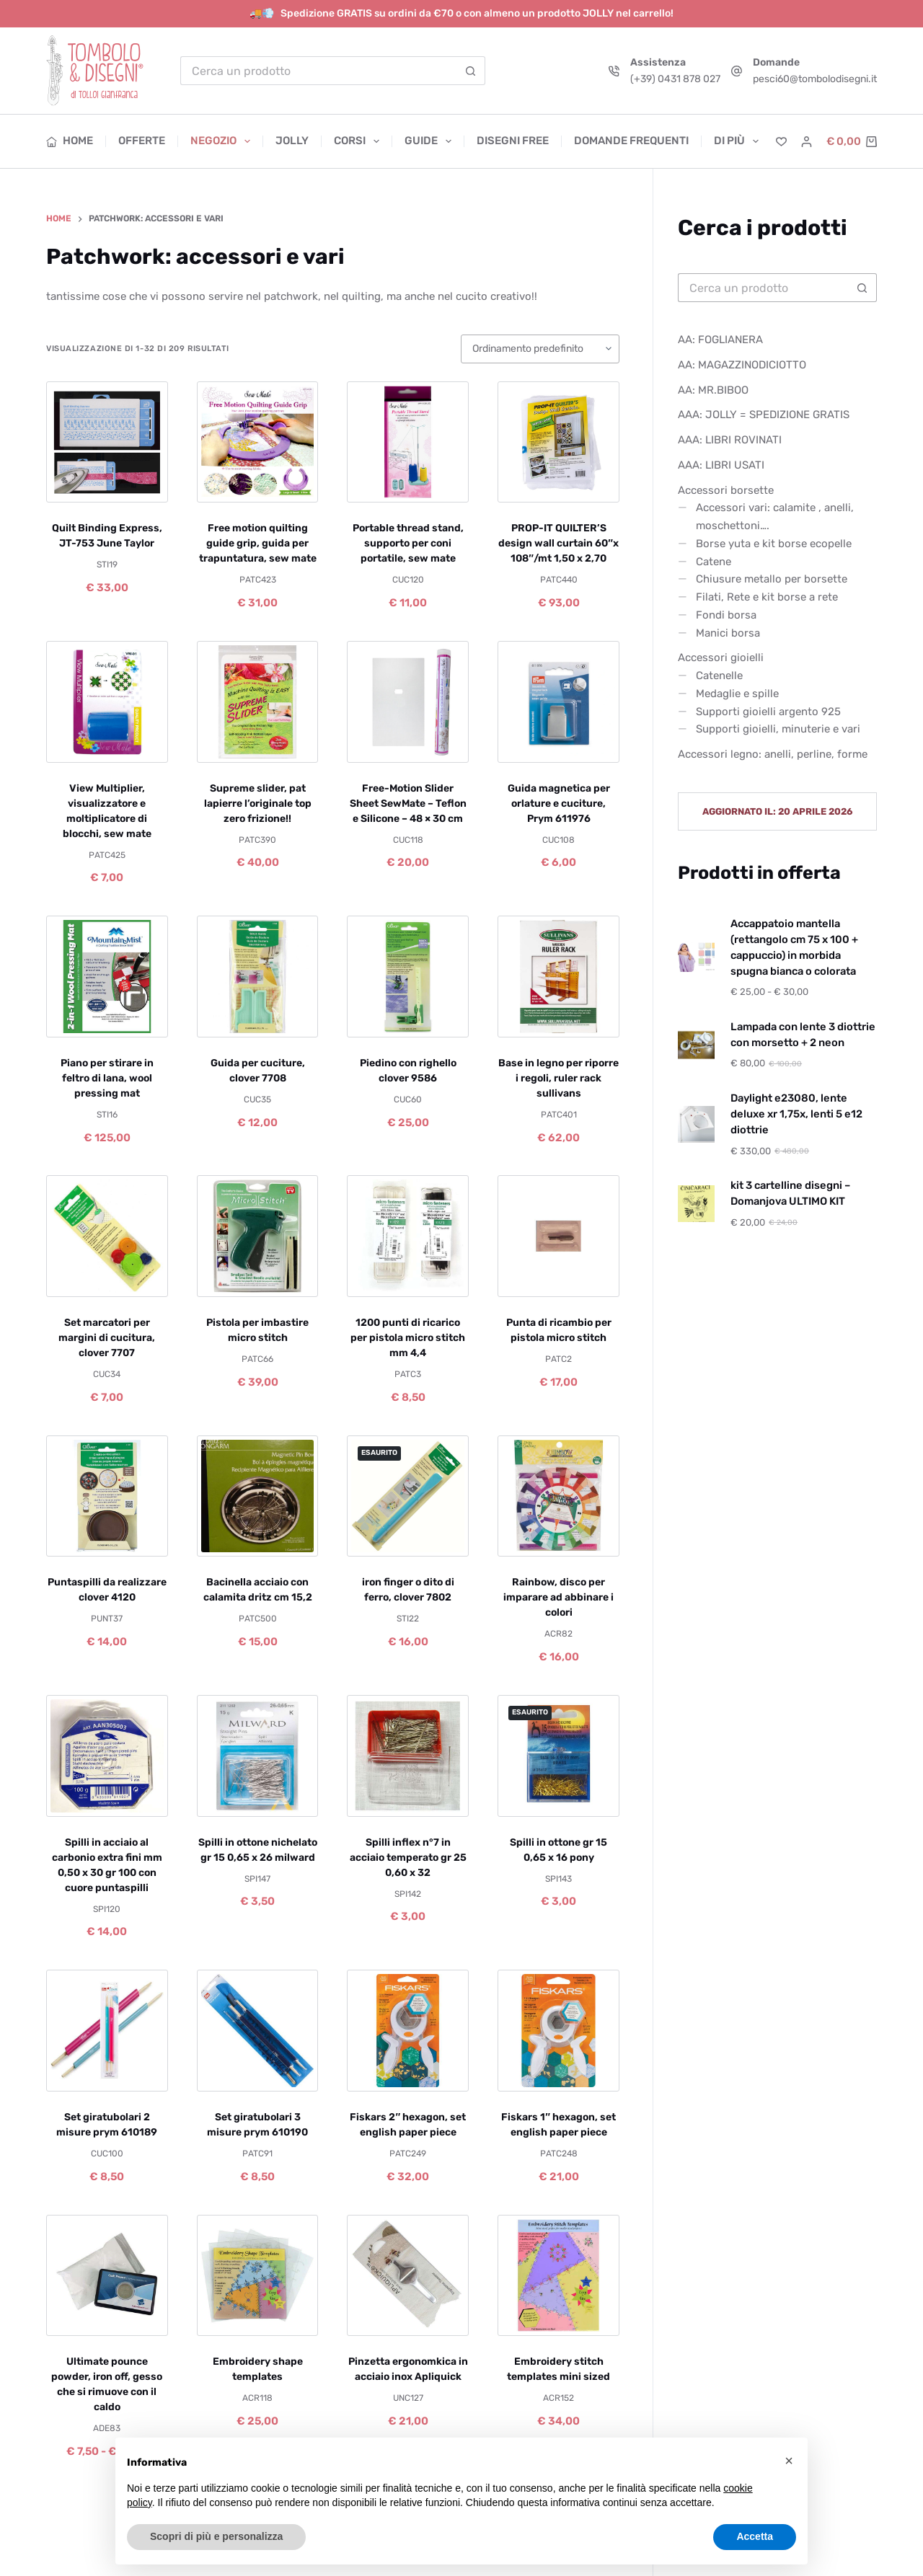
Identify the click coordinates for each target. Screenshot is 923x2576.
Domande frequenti (631, 140)
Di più (736, 141)
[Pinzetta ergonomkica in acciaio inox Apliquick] (408, 2276)
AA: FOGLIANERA (720, 339)
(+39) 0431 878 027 (675, 79)
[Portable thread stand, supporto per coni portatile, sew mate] (408, 442)
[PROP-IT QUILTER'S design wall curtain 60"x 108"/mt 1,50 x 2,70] (558, 442)
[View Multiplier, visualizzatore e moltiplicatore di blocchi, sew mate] (107, 702)
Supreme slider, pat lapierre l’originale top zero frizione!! (258, 803)
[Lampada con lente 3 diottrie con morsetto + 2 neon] (696, 1045)
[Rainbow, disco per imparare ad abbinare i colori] (558, 1496)
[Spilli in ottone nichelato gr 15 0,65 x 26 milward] (258, 1756)
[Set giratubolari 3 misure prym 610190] (258, 2031)
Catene (713, 561)
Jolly (292, 140)
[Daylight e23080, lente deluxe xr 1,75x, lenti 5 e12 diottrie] (696, 1124)
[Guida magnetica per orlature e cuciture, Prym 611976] (558, 702)
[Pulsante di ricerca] (470, 70)
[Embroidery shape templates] (258, 2276)
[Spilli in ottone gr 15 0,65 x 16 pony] (558, 1756)
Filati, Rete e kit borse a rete (767, 596)
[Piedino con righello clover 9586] (408, 976)
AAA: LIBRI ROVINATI (730, 439)
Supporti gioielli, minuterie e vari (778, 728)
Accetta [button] (754, 2536)
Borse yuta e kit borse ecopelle (774, 543)
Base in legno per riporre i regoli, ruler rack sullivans (558, 1078)
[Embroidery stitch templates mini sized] (558, 2276)
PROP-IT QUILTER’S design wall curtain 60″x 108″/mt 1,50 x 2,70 (558, 543)
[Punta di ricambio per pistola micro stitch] (558, 1236)
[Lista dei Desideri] (781, 141)
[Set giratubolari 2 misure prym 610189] (107, 2031)
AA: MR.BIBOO (713, 390)
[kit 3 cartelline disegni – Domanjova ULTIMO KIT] (696, 1203)
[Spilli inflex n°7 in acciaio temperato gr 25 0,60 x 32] (408, 1756)
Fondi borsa (726, 614)
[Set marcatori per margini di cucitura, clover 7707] (107, 1236)
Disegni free (513, 140)
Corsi (359, 141)
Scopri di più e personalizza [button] (216, 2536)
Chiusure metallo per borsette (771, 578)
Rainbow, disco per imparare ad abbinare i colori (558, 1597)
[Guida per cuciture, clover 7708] (258, 976)
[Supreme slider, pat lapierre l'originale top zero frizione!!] (258, 702)
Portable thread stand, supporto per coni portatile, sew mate (408, 543)
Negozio (223, 141)
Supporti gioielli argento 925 (768, 711)
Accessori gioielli (721, 657)
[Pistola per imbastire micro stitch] (258, 1236)
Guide (431, 141)
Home (69, 140)
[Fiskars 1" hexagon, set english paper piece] (558, 2031)
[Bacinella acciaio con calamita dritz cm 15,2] (258, 1496)
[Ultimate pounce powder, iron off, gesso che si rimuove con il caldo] (107, 2276)
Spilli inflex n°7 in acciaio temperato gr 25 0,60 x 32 (408, 1857)
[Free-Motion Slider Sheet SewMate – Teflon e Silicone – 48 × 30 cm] (408, 702)
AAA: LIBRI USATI (721, 465)
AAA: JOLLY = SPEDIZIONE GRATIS (763, 414)
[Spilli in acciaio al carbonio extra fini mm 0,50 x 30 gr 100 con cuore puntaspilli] (107, 1756)
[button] (788, 2460)
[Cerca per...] (318, 70)
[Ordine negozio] (540, 349)
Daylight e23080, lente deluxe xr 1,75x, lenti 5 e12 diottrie (796, 1114)
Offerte (141, 140)
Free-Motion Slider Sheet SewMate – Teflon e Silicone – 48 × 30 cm (408, 803)
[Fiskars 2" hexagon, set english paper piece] (408, 2031)
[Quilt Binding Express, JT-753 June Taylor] (107, 442)
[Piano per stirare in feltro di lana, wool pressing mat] (107, 976)
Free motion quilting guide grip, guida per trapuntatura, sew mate (258, 543)
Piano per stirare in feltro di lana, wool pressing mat (107, 1078)
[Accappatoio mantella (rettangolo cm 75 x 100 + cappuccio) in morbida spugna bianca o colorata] (696, 957)
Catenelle (719, 675)
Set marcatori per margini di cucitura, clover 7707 (106, 1337)
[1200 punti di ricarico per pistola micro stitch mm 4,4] (408, 1236)
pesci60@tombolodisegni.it (815, 79)
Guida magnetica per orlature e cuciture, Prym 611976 (559, 803)
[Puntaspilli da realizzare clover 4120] (107, 1496)
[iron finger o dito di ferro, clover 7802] (408, 1496)
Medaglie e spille (737, 693)
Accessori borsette (726, 490)
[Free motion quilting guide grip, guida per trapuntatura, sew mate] (258, 442)
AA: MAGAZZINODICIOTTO (742, 364)
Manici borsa (728, 633)
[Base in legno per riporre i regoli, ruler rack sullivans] (558, 976)
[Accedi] (806, 141)
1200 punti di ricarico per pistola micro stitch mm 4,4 (407, 1337)
